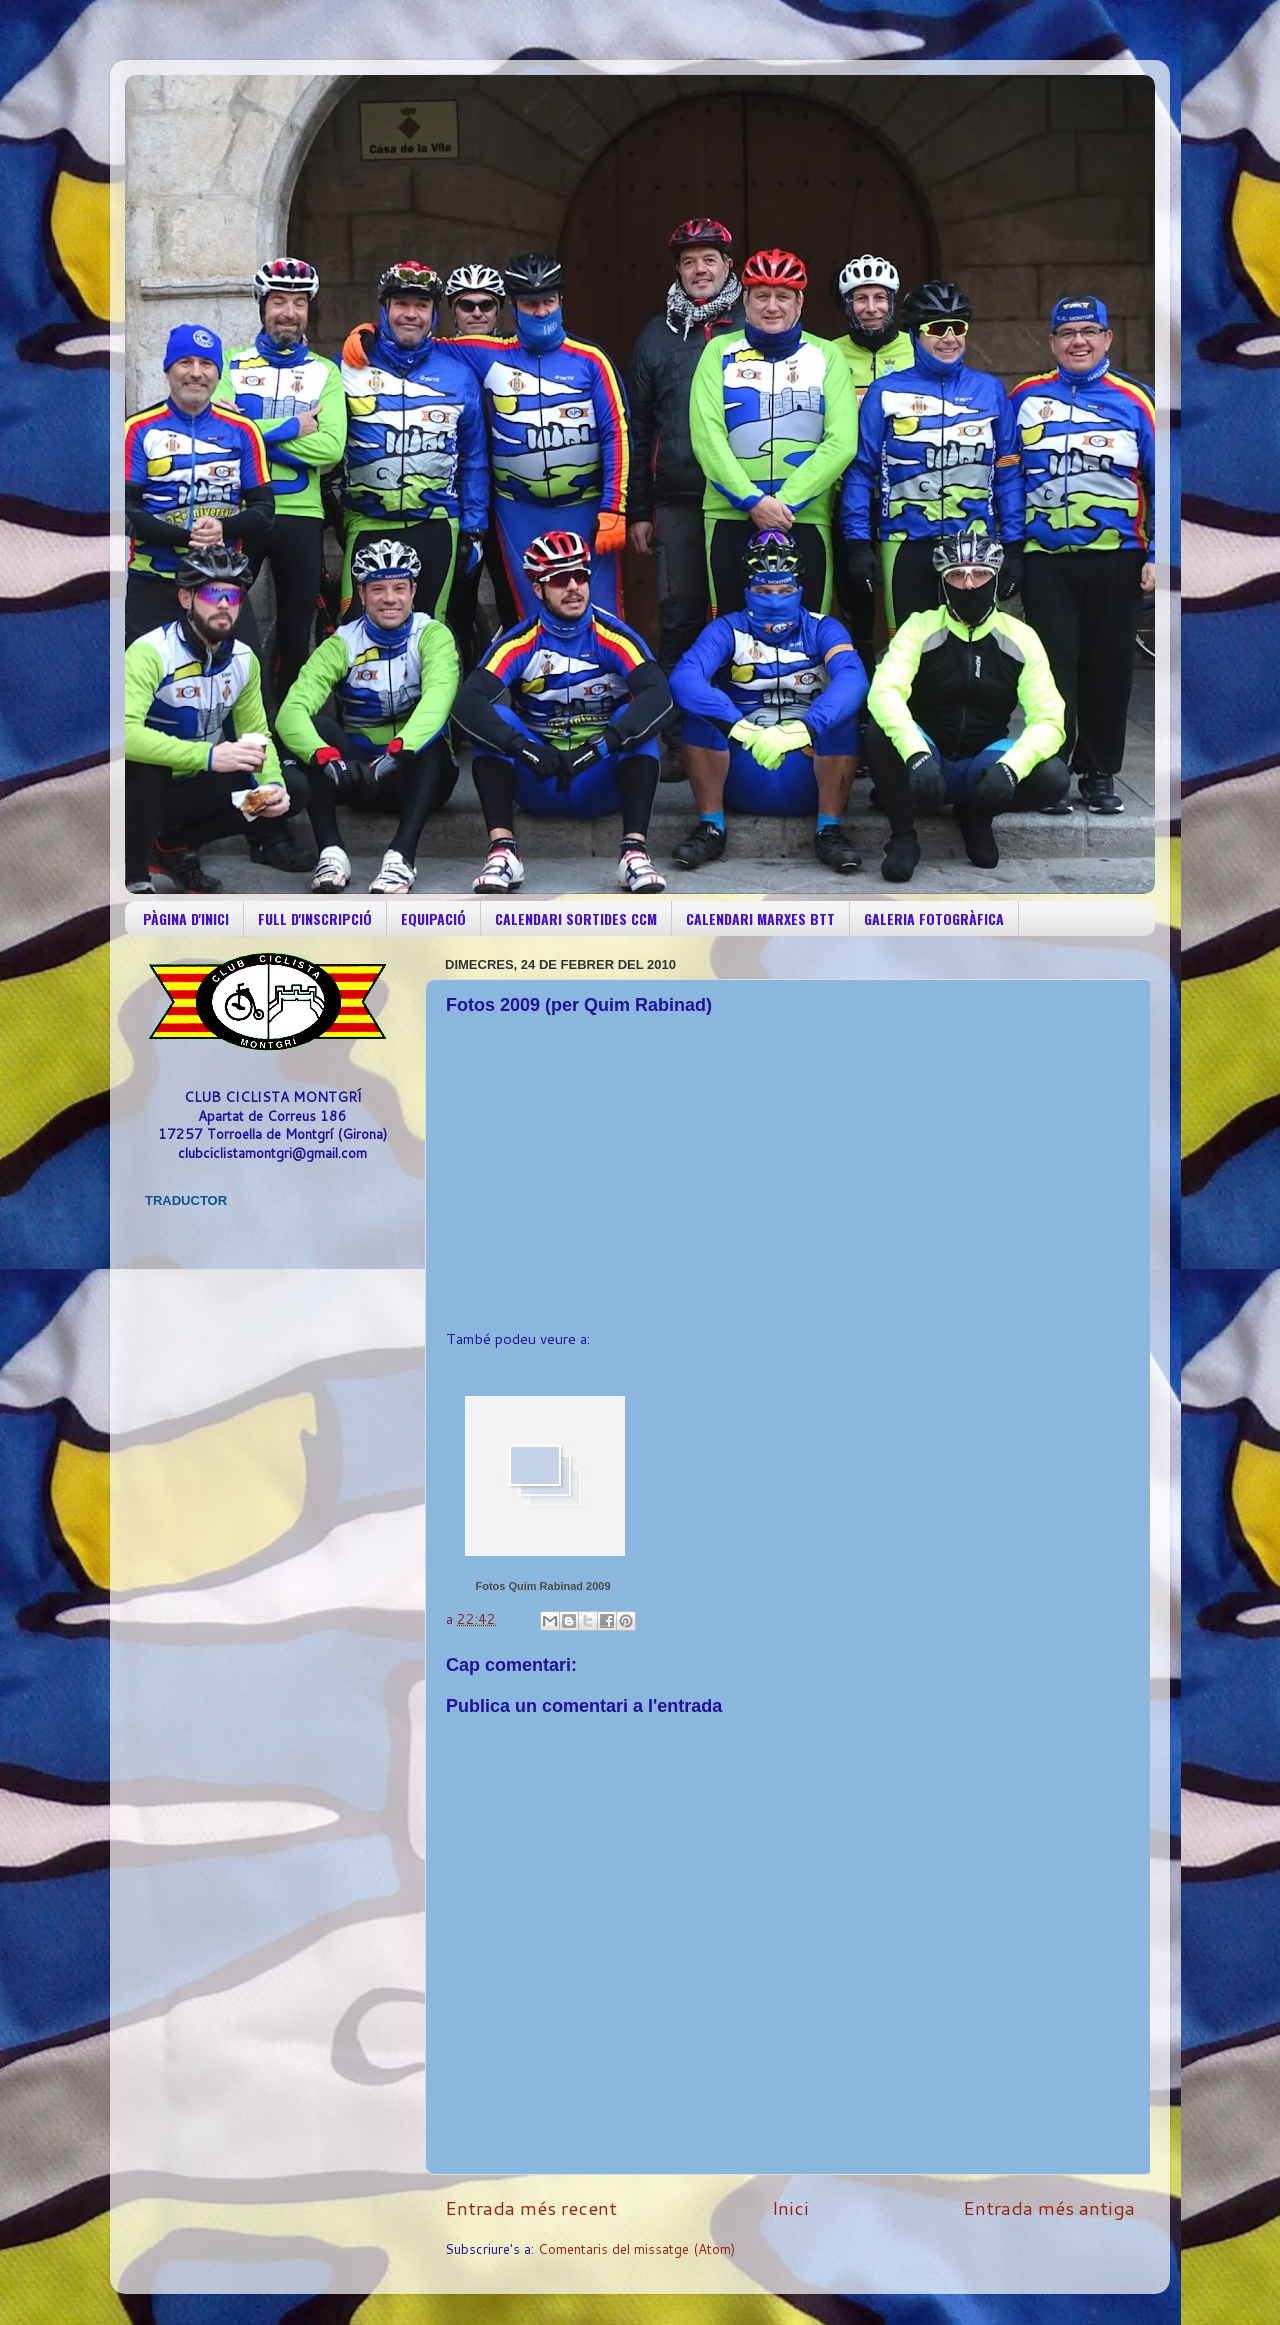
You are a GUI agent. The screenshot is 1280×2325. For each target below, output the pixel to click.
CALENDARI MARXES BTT (760, 918)
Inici (790, 2207)
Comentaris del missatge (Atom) (636, 2248)
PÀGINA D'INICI (186, 918)
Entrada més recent (531, 2207)
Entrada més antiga (1049, 2207)
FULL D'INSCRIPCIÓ (315, 918)
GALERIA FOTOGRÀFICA (934, 918)
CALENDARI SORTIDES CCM (576, 918)
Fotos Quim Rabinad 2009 (542, 1586)
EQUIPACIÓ (433, 918)
